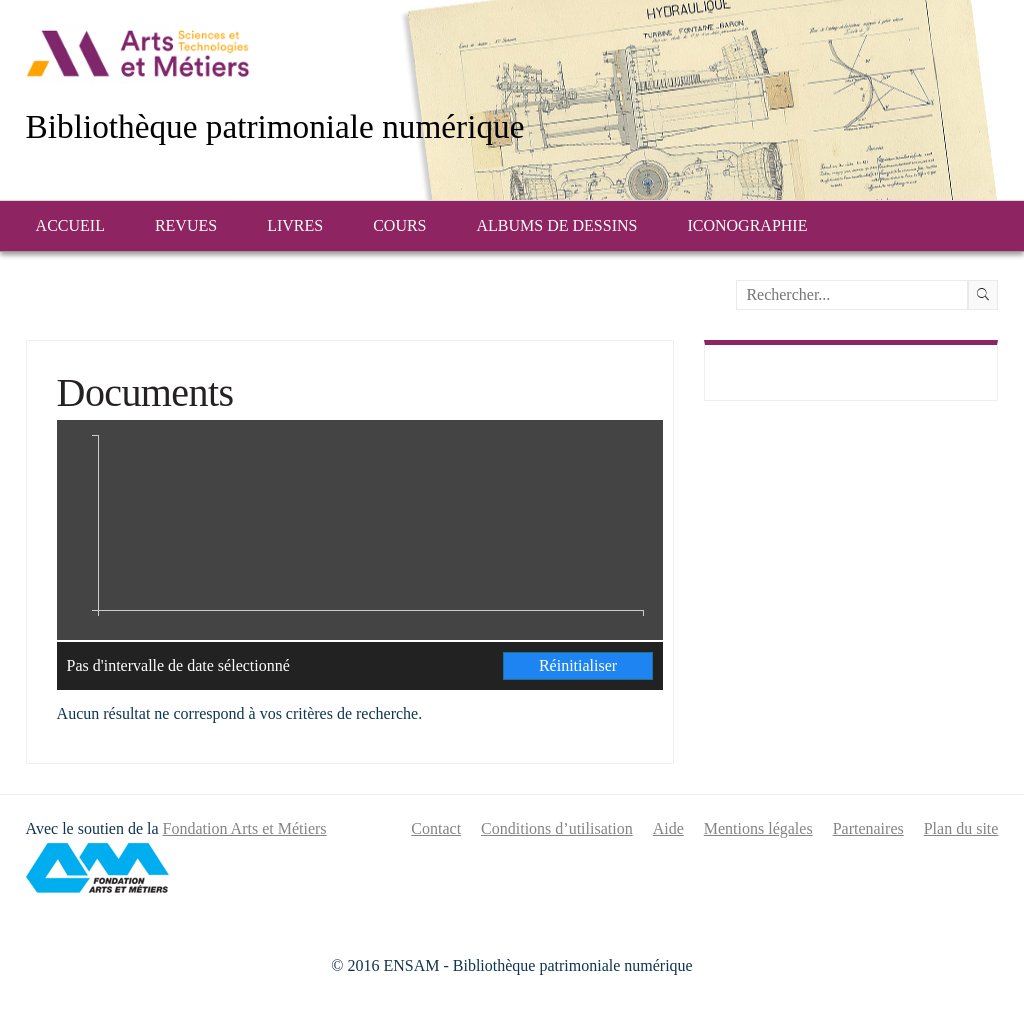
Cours (399, 225)
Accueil (70, 225)
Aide (668, 828)
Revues (186, 225)
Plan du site (961, 828)
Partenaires (868, 828)
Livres (295, 225)
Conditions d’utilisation (557, 828)
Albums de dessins (557, 225)
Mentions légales (758, 828)
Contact (436, 828)
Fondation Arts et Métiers (245, 828)
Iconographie (747, 225)
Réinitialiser (578, 665)
